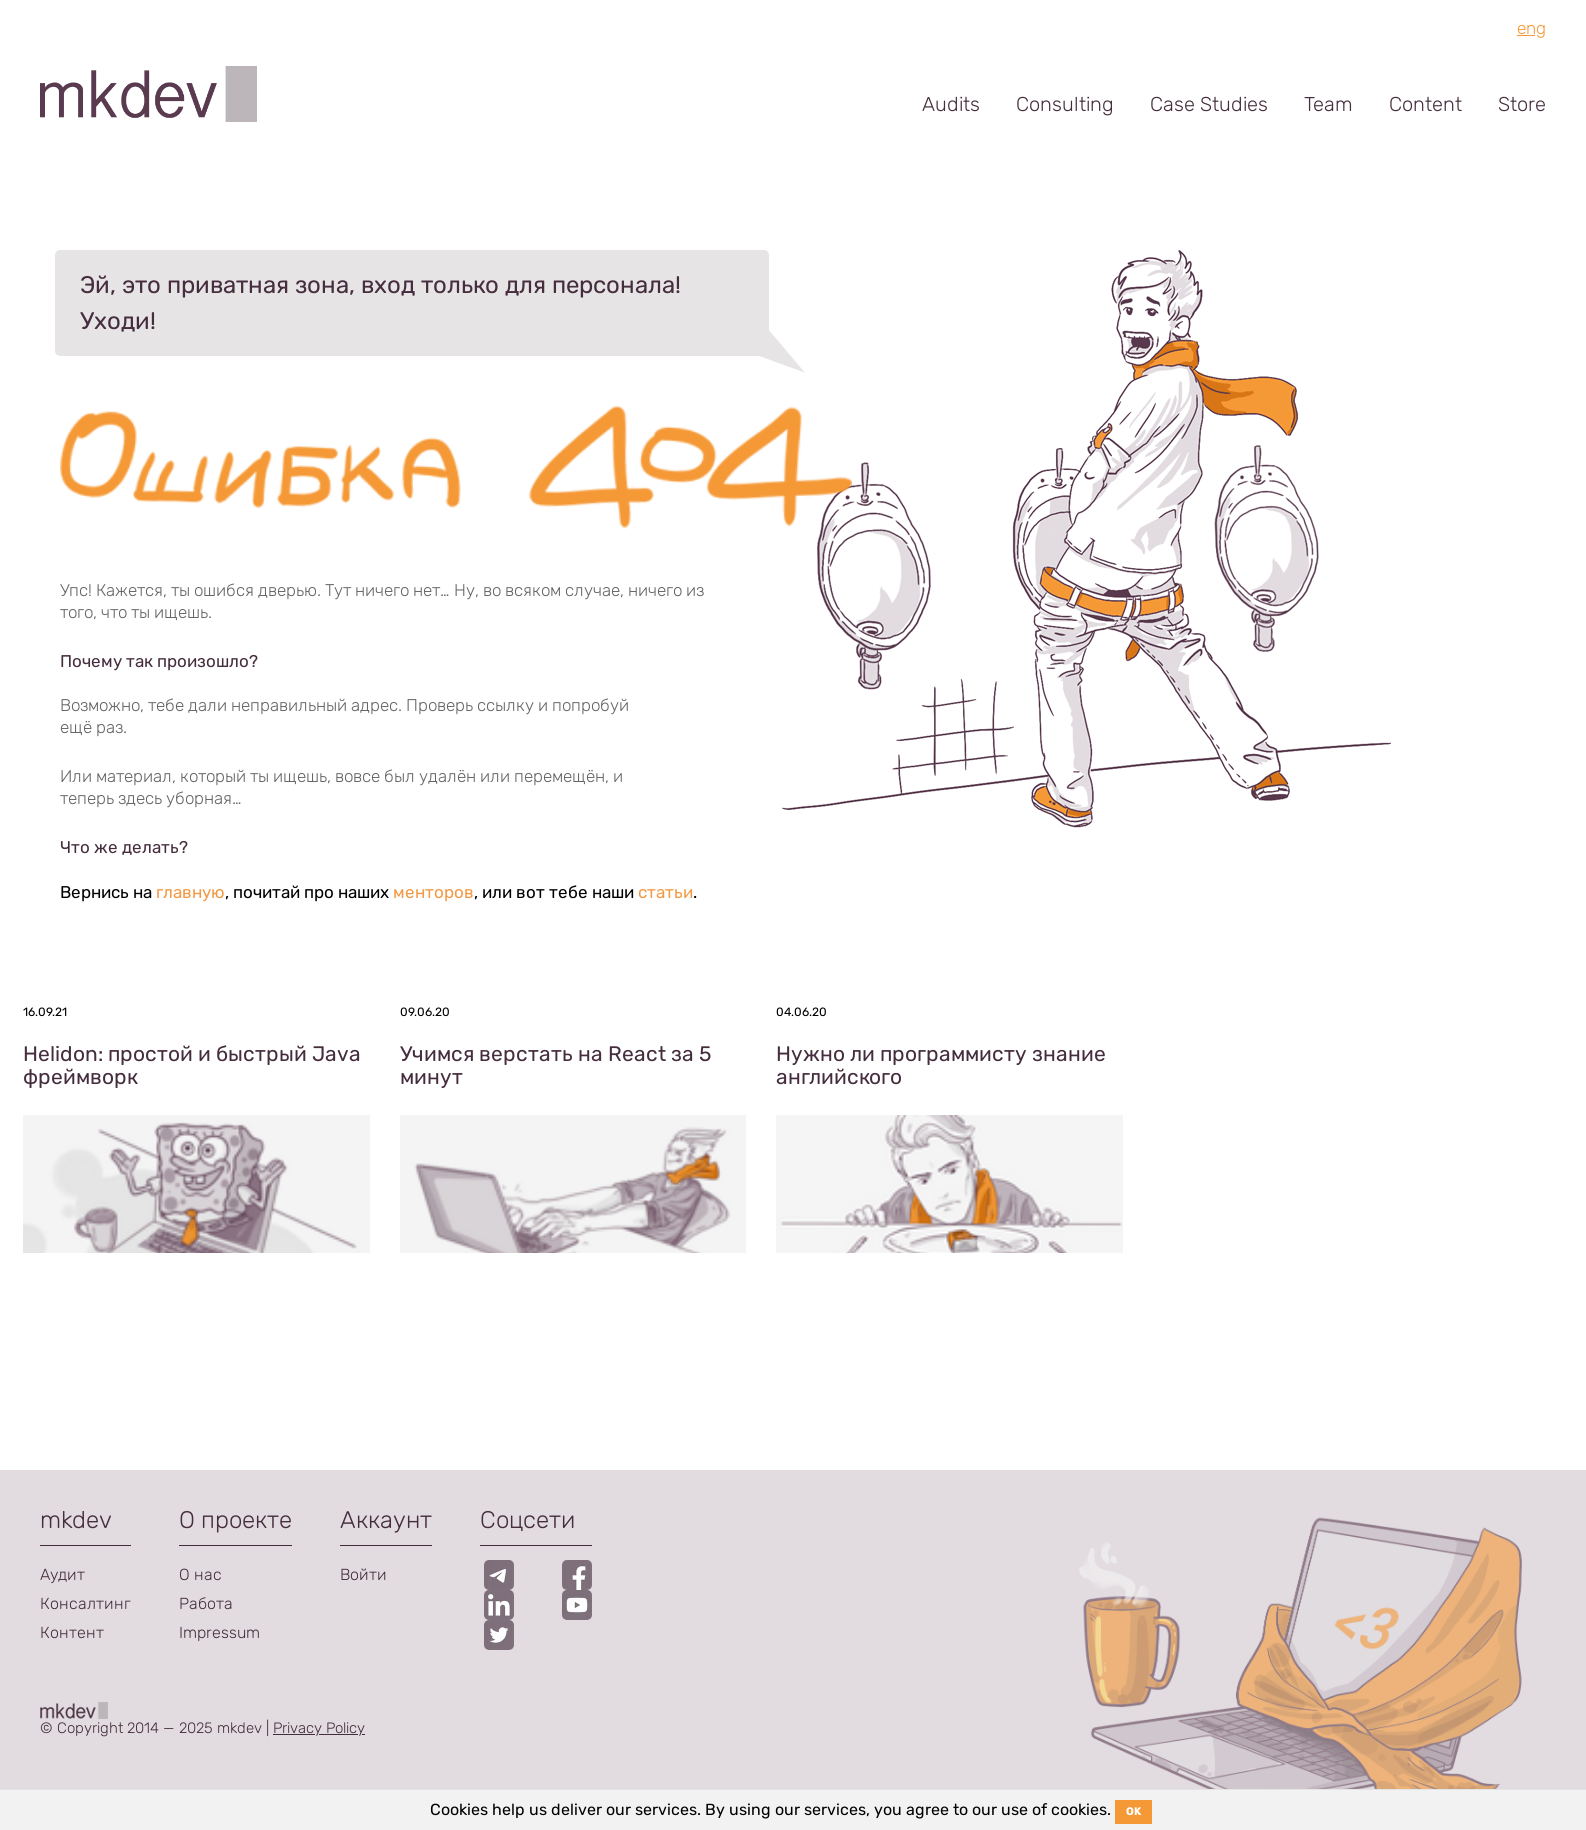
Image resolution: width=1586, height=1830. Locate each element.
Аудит (62, 1574)
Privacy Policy (319, 1728)
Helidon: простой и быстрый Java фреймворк (192, 1065)
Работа (206, 1603)
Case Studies (1209, 104)
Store (1522, 104)
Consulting (1065, 104)
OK (1133, 1811)
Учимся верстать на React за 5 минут (555, 1065)
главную (190, 892)
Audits (951, 104)
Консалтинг (85, 1603)
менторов (433, 892)
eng (1531, 28)
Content (1425, 104)
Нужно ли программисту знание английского (941, 1065)
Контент (72, 1632)
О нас (200, 1574)
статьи (665, 892)
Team (1328, 104)
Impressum (219, 1632)
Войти (363, 1574)
